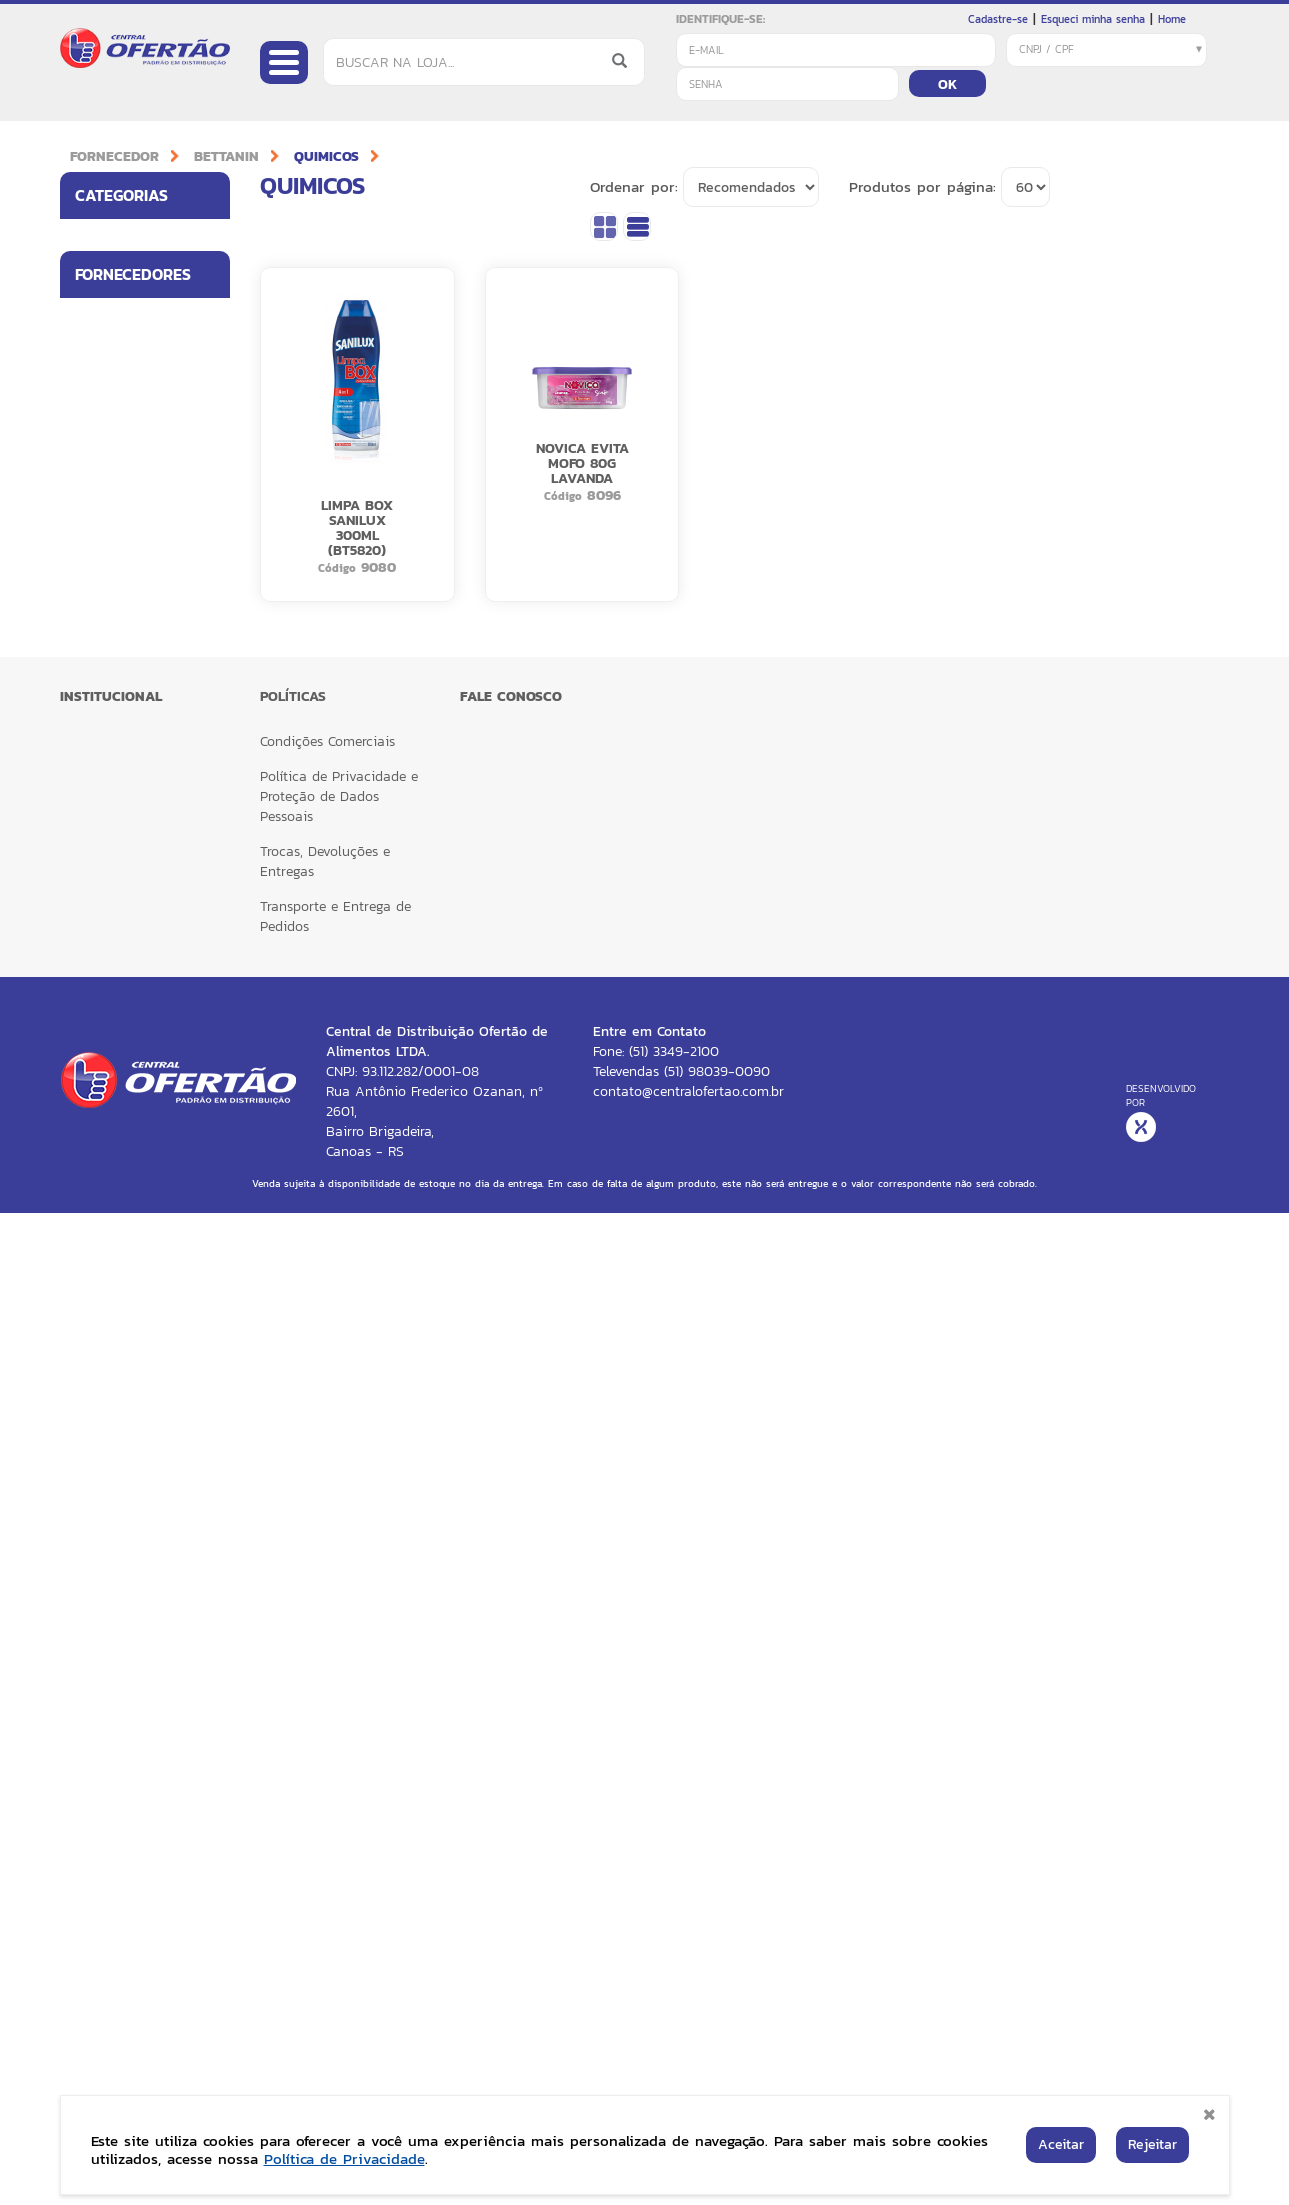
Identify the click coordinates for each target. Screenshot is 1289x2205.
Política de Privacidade (344, 2158)
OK (947, 84)
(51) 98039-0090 (717, 2063)
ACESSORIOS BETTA (132, 715)
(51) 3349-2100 (674, 2043)
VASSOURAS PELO (128, 1019)
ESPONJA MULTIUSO (135, 838)
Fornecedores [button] (152, 507)
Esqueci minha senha (1093, 19)
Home (1172, 19)
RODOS (96, 1222)
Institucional (111, 1688)
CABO (93, 756)
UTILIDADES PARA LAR (126, 291)
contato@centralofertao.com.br (688, 2083)
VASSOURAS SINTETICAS (111, 889)
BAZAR (96, 430)
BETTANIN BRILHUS (130, 1265)
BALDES (98, 675)
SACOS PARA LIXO (128, 634)
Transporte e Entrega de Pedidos (335, 1908)
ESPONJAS (106, 1059)
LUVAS (95, 594)
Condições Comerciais (327, 1733)
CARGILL (99, 1352)
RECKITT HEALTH (123, 1584)
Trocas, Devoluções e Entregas (325, 1853)
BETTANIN (226, 156)
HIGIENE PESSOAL (125, 386)
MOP (89, 1181)
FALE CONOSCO (511, 1688)
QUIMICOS (326, 156)
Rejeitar (1152, 2144)
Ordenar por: (634, 186)
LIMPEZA (100, 343)
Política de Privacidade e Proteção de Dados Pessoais (339, 1788)
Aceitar (1061, 2144)
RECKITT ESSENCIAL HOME (132, 1532)
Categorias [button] (152, 195)
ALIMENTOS (107, 240)
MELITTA (99, 1438)
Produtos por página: (922, 186)
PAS (87, 978)
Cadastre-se (998, 19)
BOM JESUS (108, 1308)
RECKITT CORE (117, 1481)
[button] (209, 240)
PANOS (96, 1141)
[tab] (145, 195)
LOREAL (98, 1395)
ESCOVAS (102, 938)
